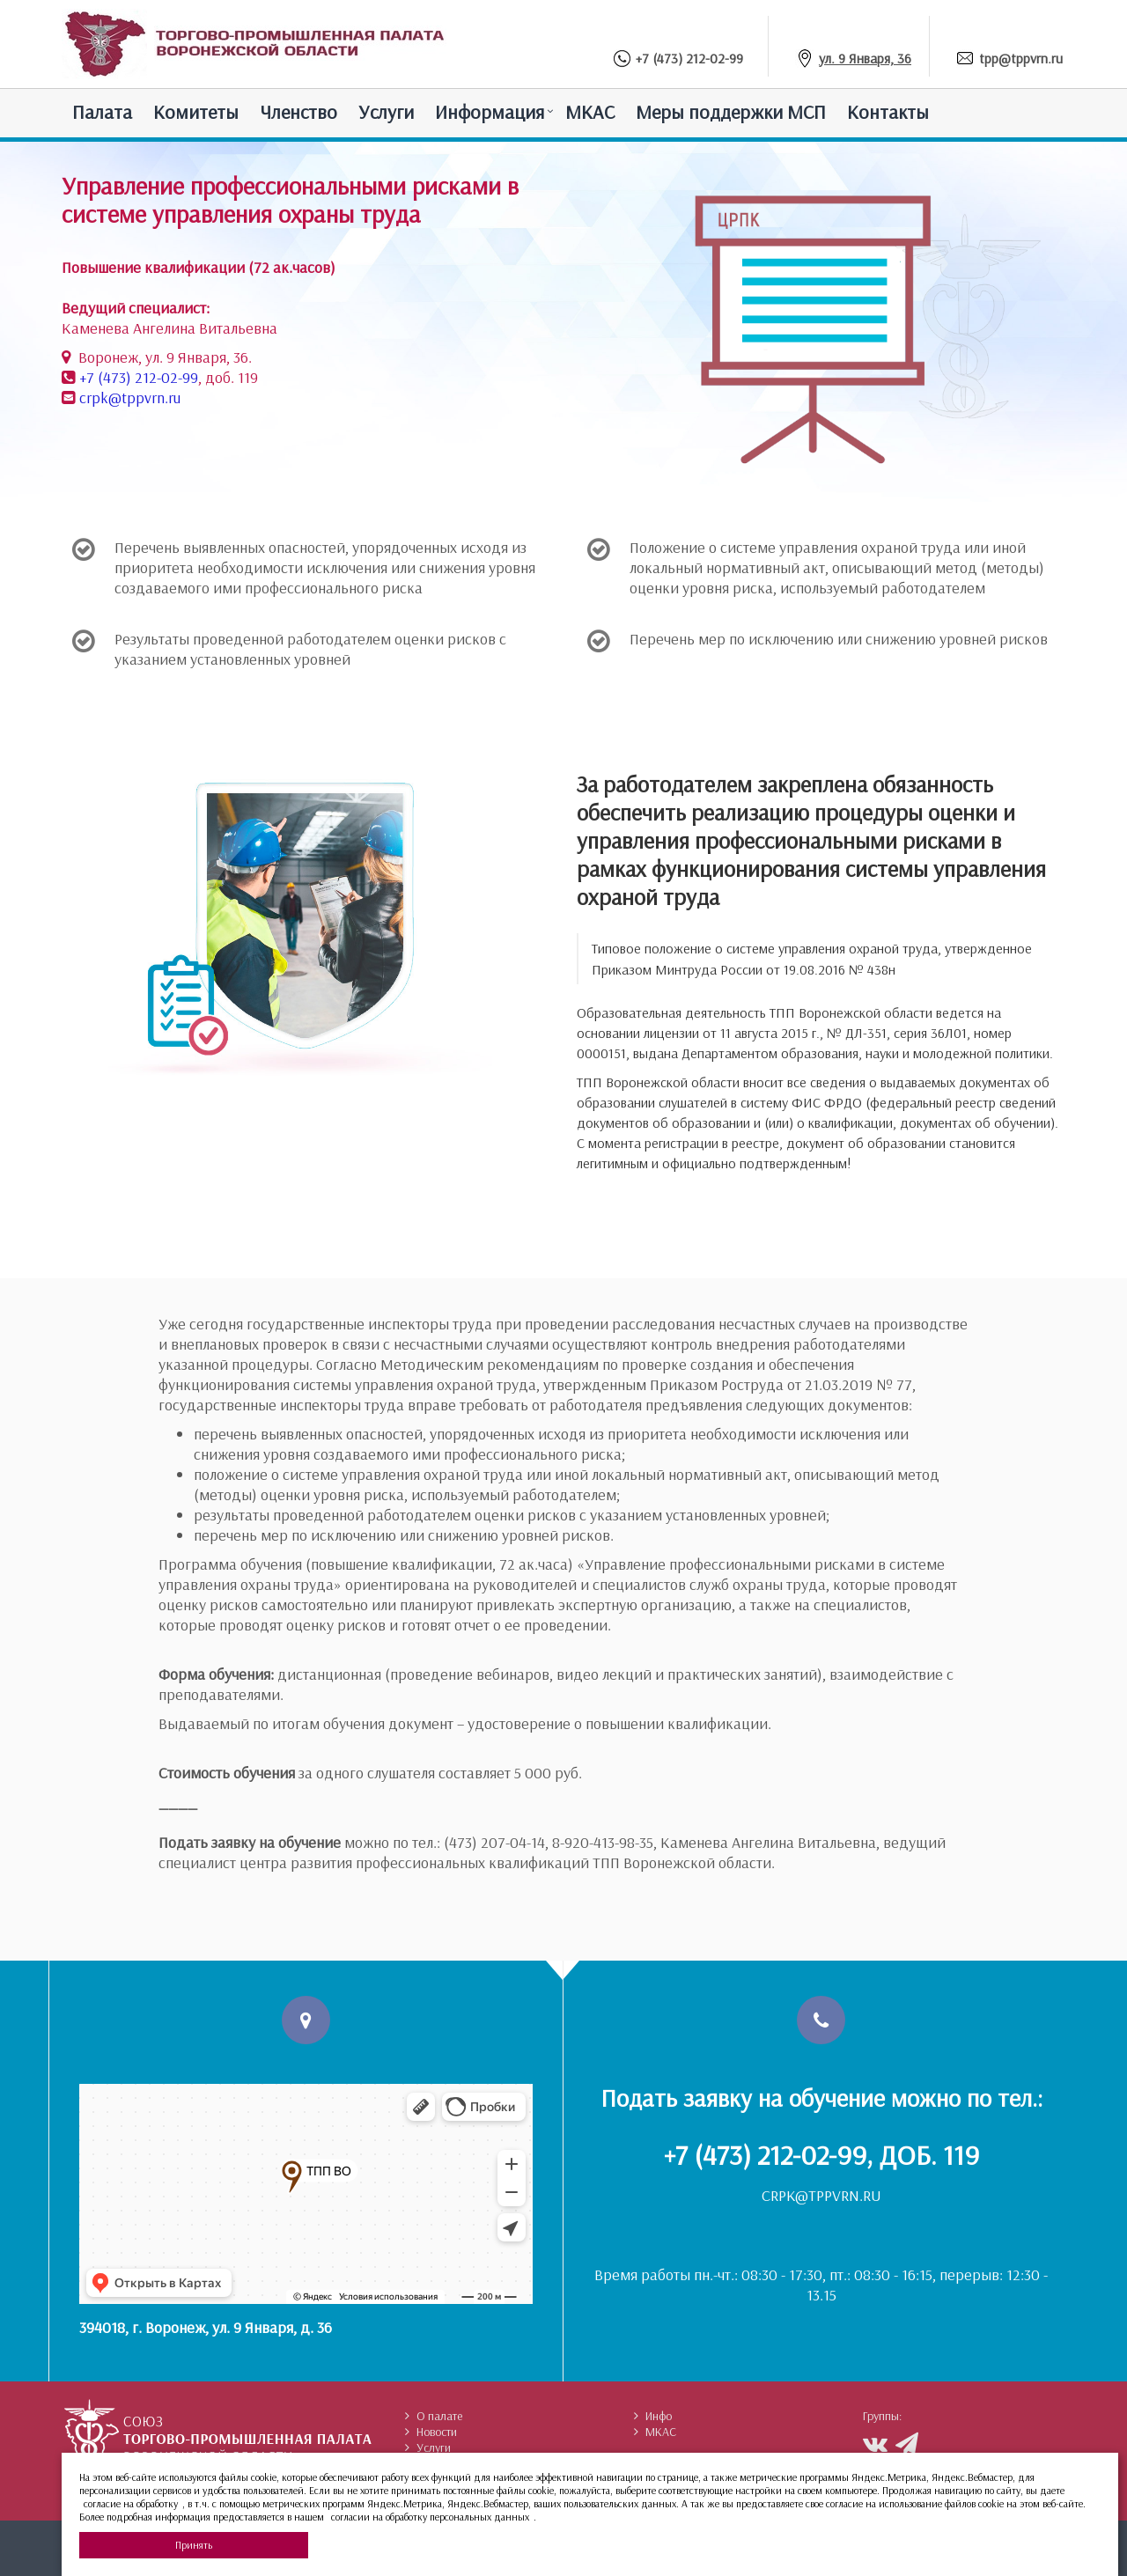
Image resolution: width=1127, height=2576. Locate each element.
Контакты (888, 111)
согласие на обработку (131, 2503)
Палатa (102, 111)
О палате (433, 2416)
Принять (193, 2544)
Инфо (653, 2416)
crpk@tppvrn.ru (129, 397)
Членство (298, 111)
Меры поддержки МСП (731, 111)
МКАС (590, 111)
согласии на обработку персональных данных (430, 2516)
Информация (489, 111)
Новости (431, 2432)
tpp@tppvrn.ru (1021, 58)
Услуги (386, 111)
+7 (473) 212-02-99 (689, 58)
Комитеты (196, 111)
